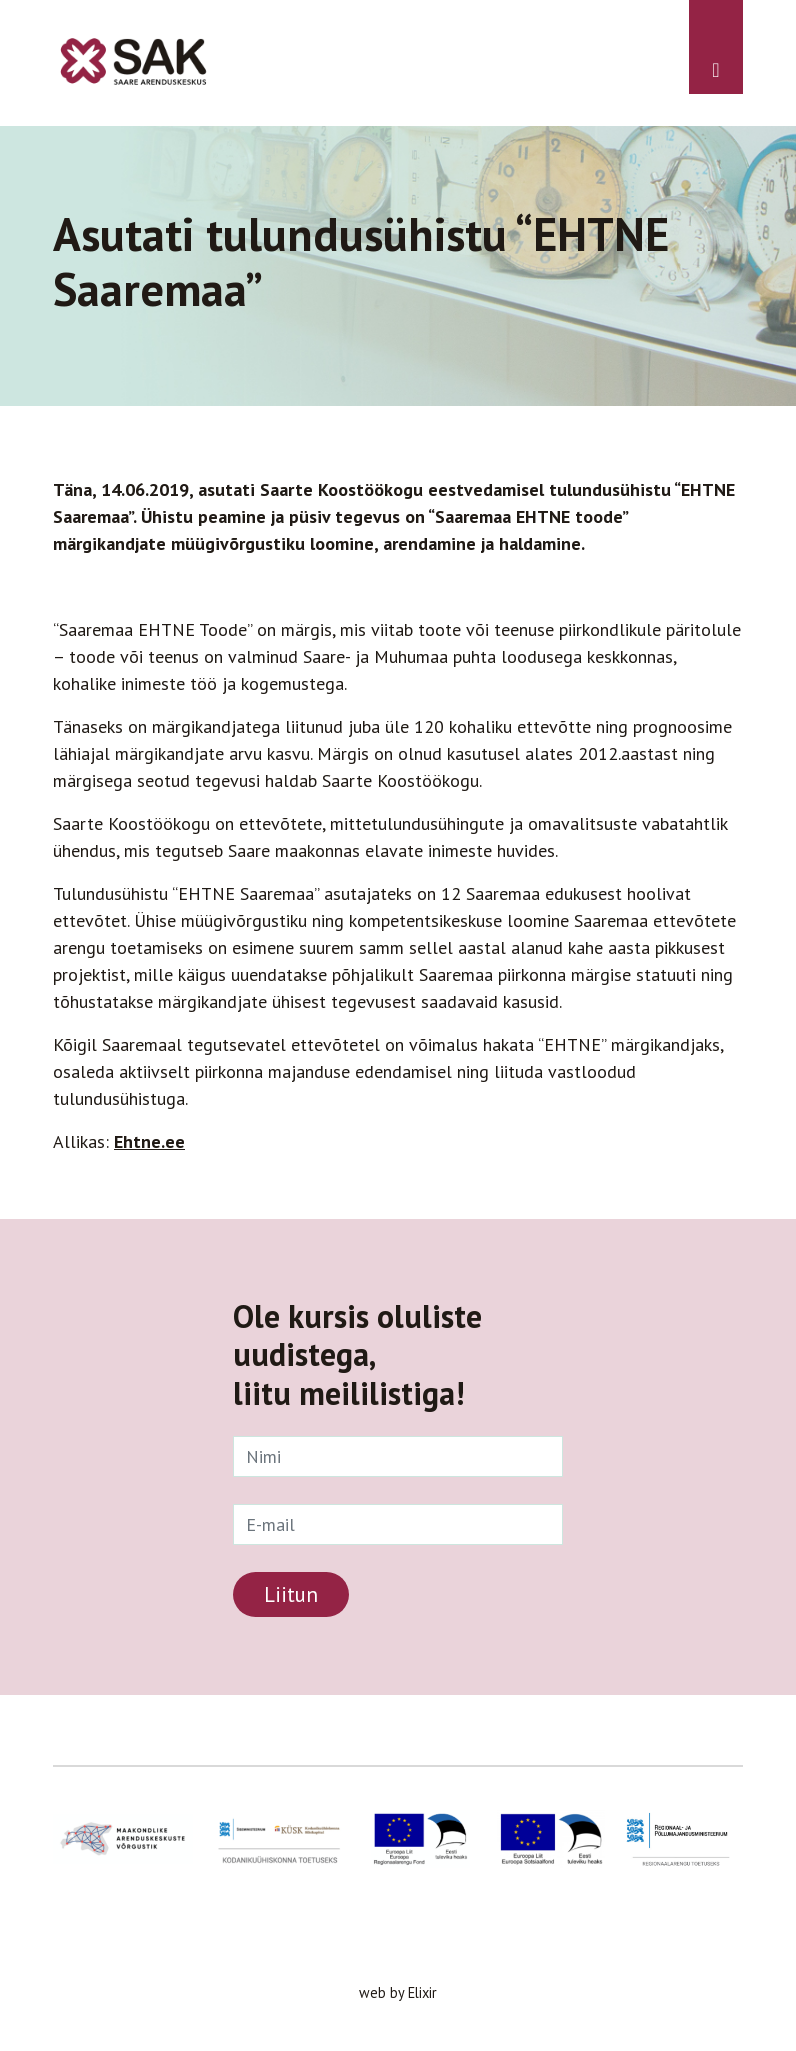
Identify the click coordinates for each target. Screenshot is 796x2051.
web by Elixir (398, 1992)
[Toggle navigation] (716, 47)
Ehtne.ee (149, 1141)
